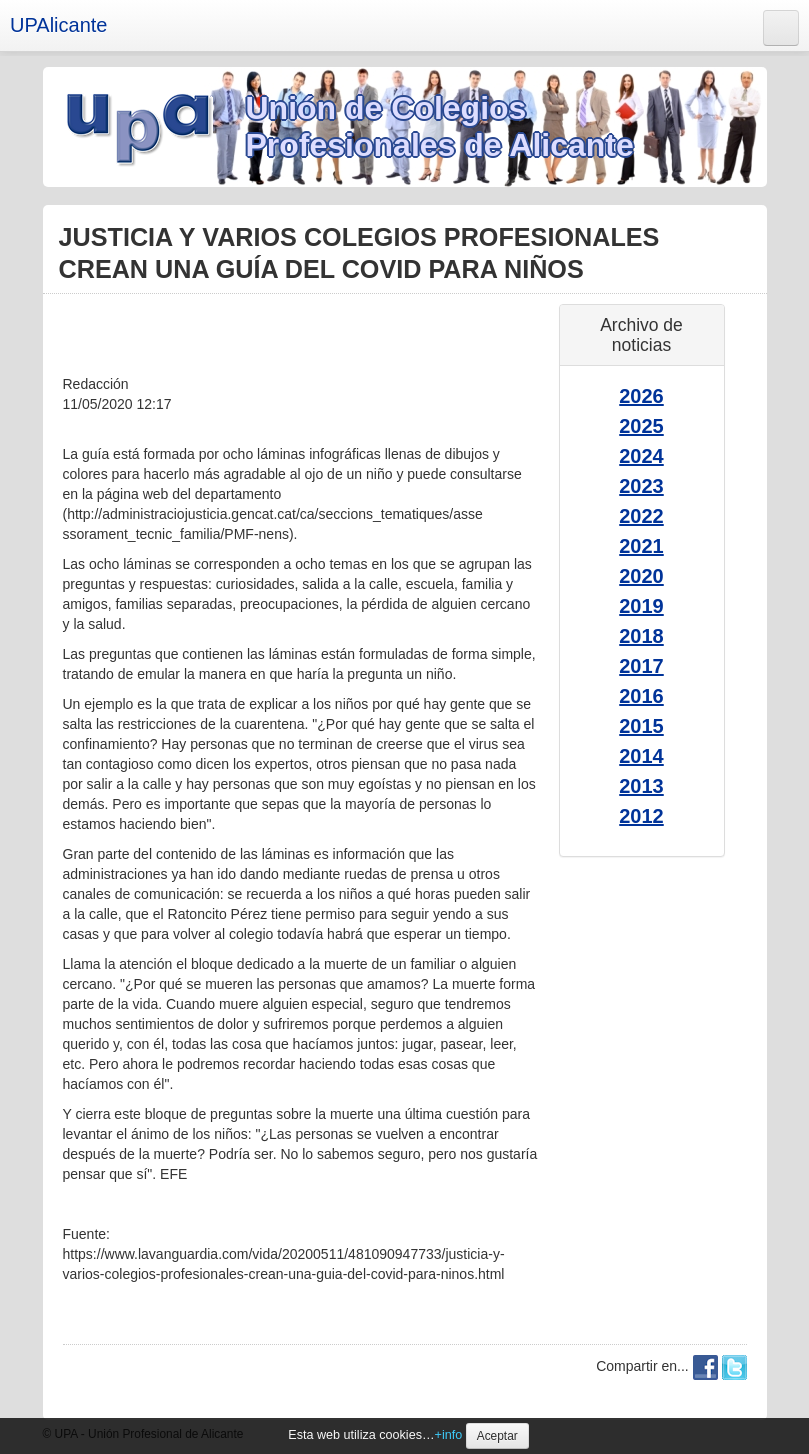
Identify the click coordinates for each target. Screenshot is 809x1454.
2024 (641, 456)
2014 (641, 756)
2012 (641, 816)
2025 (641, 426)
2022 (641, 516)
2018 (641, 636)
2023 (641, 486)
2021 (641, 546)
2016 (641, 696)
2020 (641, 576)
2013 (641, 786)
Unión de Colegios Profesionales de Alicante (440, 126)
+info (449, 1435)
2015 (641, 726)
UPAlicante (58, 25)
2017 (641, 666)
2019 (641, 606)
